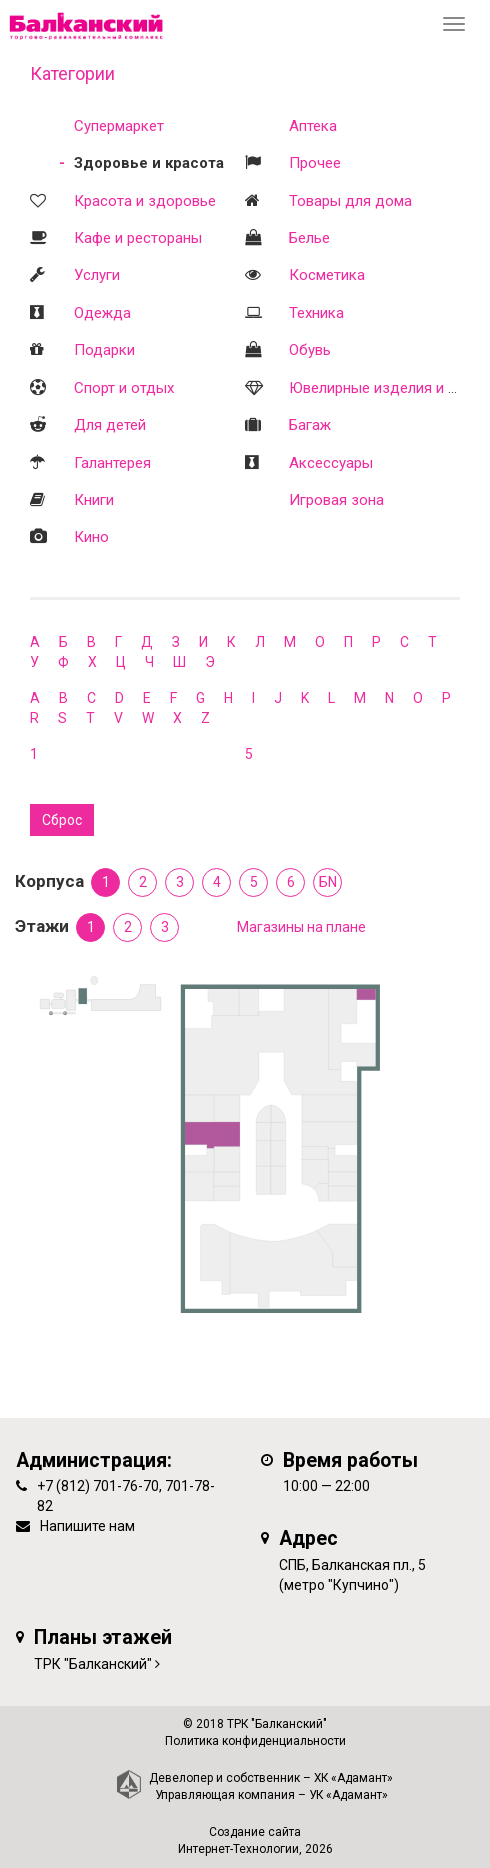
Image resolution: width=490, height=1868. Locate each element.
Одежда (102, 313)
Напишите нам (87, 1526)
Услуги (97, 275)
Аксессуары (331, 463)
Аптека (313, 126)
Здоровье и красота (149, 163)
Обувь (310, 350)
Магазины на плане (301, 927)
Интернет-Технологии (238, 1849)
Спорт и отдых (124, 388)
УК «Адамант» (348, 1795)
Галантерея (112, 463)
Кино (91, 537)
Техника (316, 313)
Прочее (315, 163)
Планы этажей (103, 1637)
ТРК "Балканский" (93, 1664)
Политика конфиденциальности (255, 1741)
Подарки (104, 350)
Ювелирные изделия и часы (386, 388)
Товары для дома (350, 201)
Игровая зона (336, 500)
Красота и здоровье (145, 201)
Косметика (327, 275)
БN (328, 882)
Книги (94, 500)
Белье (309, 238)
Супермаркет (119, 126)
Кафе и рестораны (138, 238)
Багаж (310, 425)
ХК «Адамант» (353, 1778)
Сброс (62, 820)
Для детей (110, 425)
